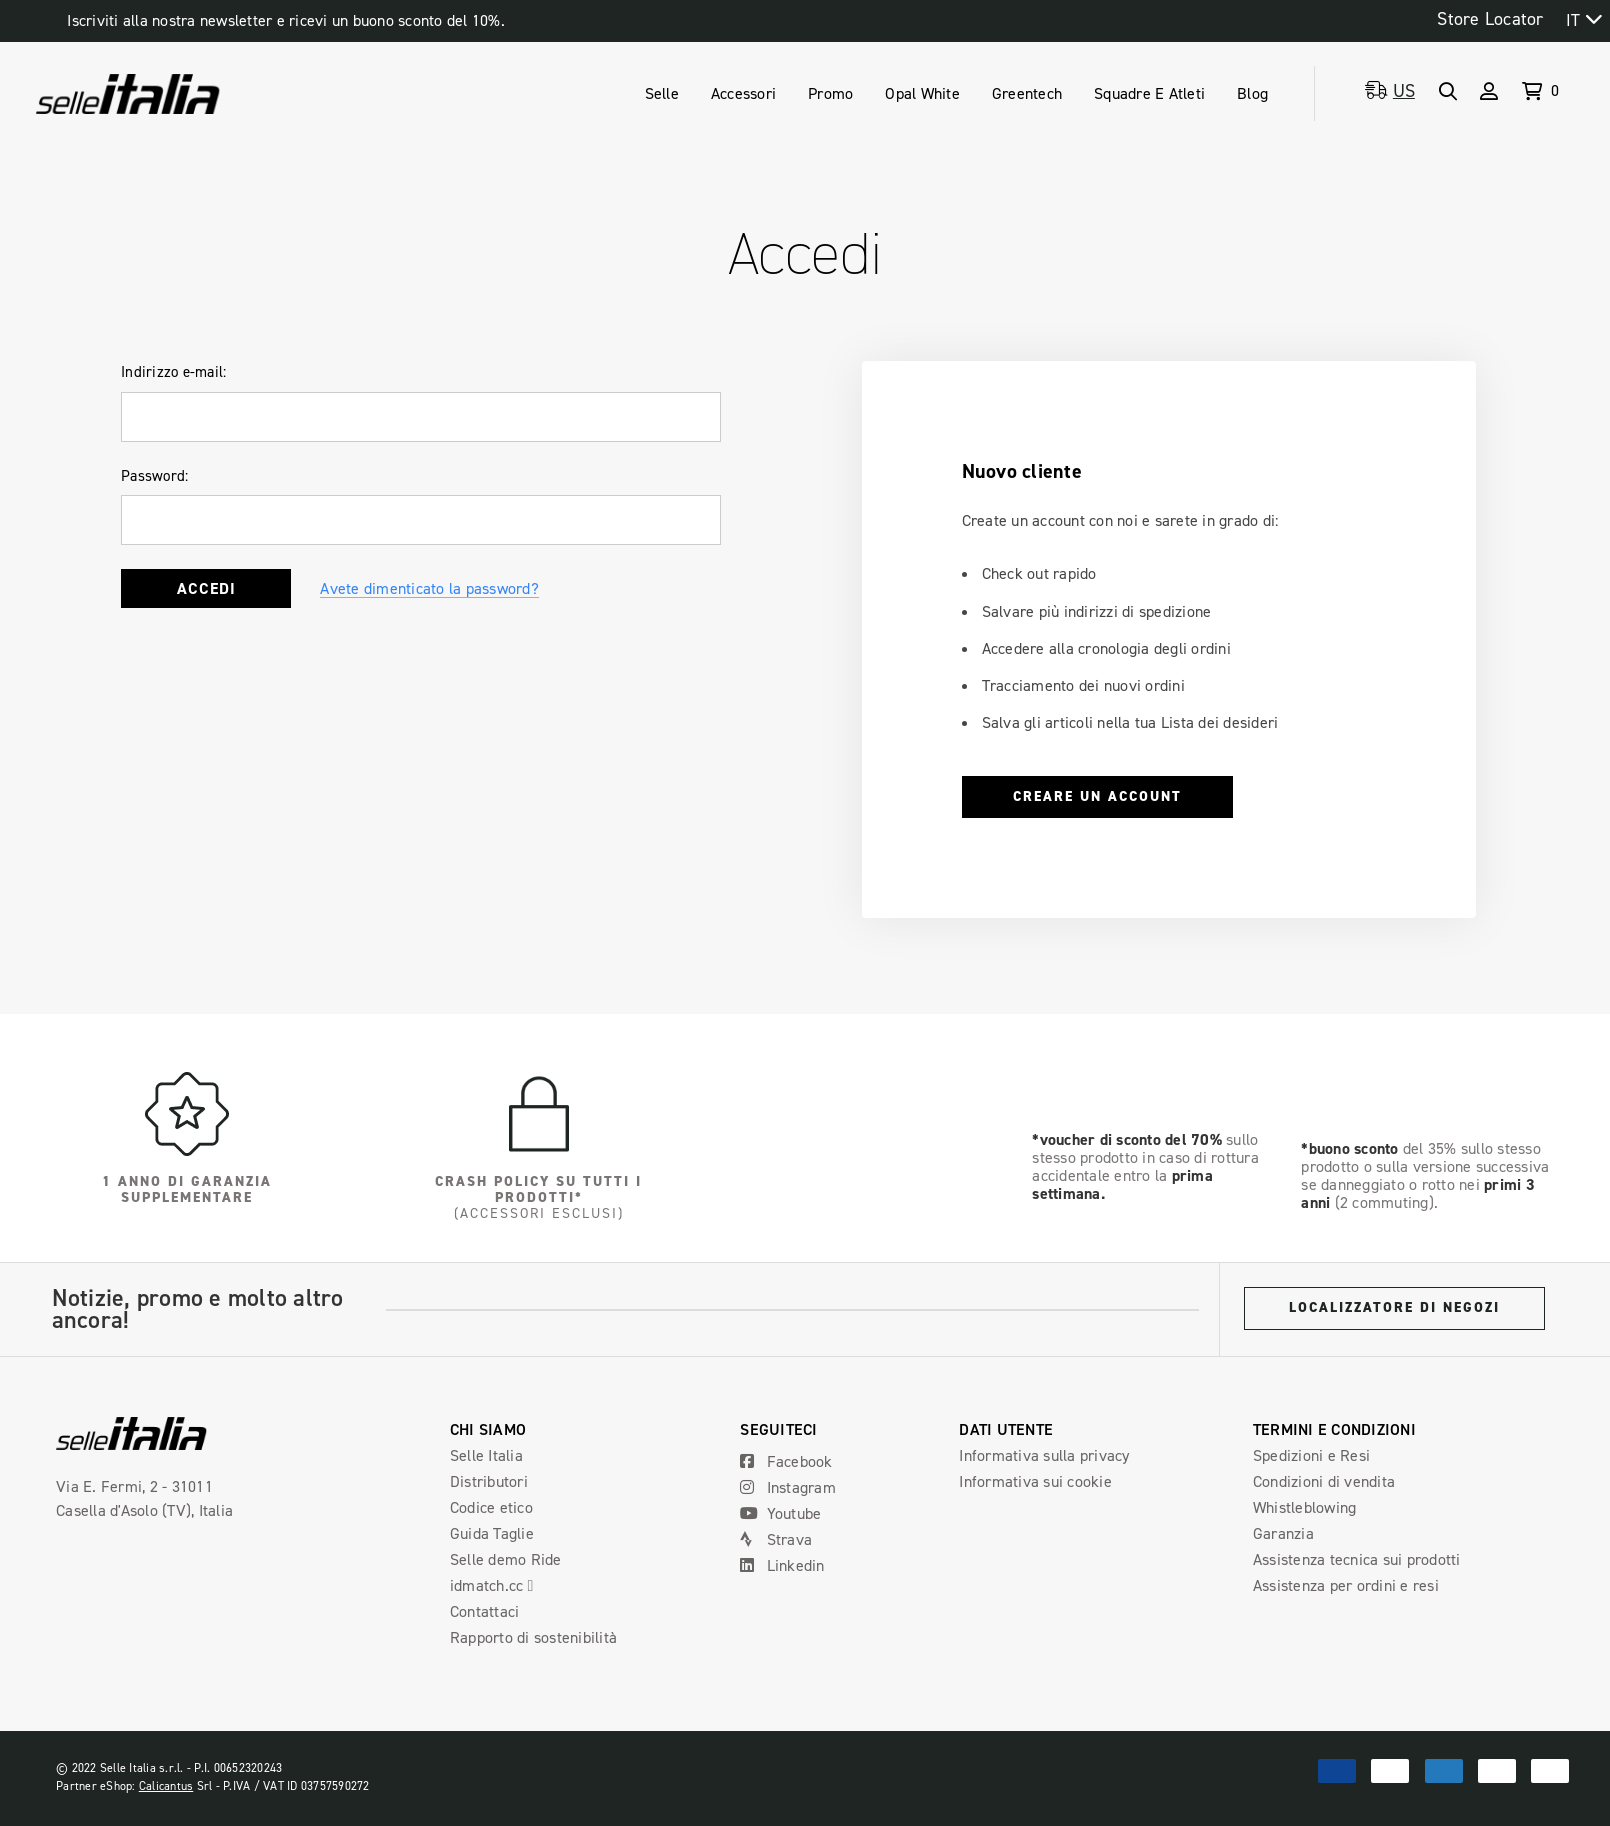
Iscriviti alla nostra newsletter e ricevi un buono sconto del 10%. (286, 20)
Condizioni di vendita (1324, 1481)
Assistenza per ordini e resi (1346, 1585)
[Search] (1447, 91)
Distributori (489, 1481)
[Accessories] (743, 93)
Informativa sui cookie (1035, 1481)
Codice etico (491, 1507)
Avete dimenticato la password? (429, 588)
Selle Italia (486, 1455)
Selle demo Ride (506, 1559)
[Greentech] (1027, 93)
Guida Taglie (492, 1533)
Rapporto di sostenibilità (533, 1637)
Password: (154, 476)
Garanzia (1283, 1533)
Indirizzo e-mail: (173, 372)
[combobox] (1583, 19)
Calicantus (166, 1786)
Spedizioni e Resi (1311, 1455)
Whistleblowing (1305, 1507)
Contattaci (485, 1611)
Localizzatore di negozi (1394, 1307)
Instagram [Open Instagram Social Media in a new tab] (788, 1487)
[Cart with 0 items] (1535, 93)
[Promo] (830, 93)
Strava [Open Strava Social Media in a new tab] (776, 1539)
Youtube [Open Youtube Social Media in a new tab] (780, 1513)
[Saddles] (662, 93)
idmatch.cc (500, 1585)
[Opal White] (922, 93)
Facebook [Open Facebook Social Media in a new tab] (786, 1461)
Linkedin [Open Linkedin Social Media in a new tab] (782, 1565)
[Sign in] (1489, 91)
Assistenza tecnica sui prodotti (1357, 1559)
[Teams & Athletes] (1149, 93)
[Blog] (1252, 93)
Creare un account (1097, 796)
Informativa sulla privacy (1044, 1455)
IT (1573, 20)
